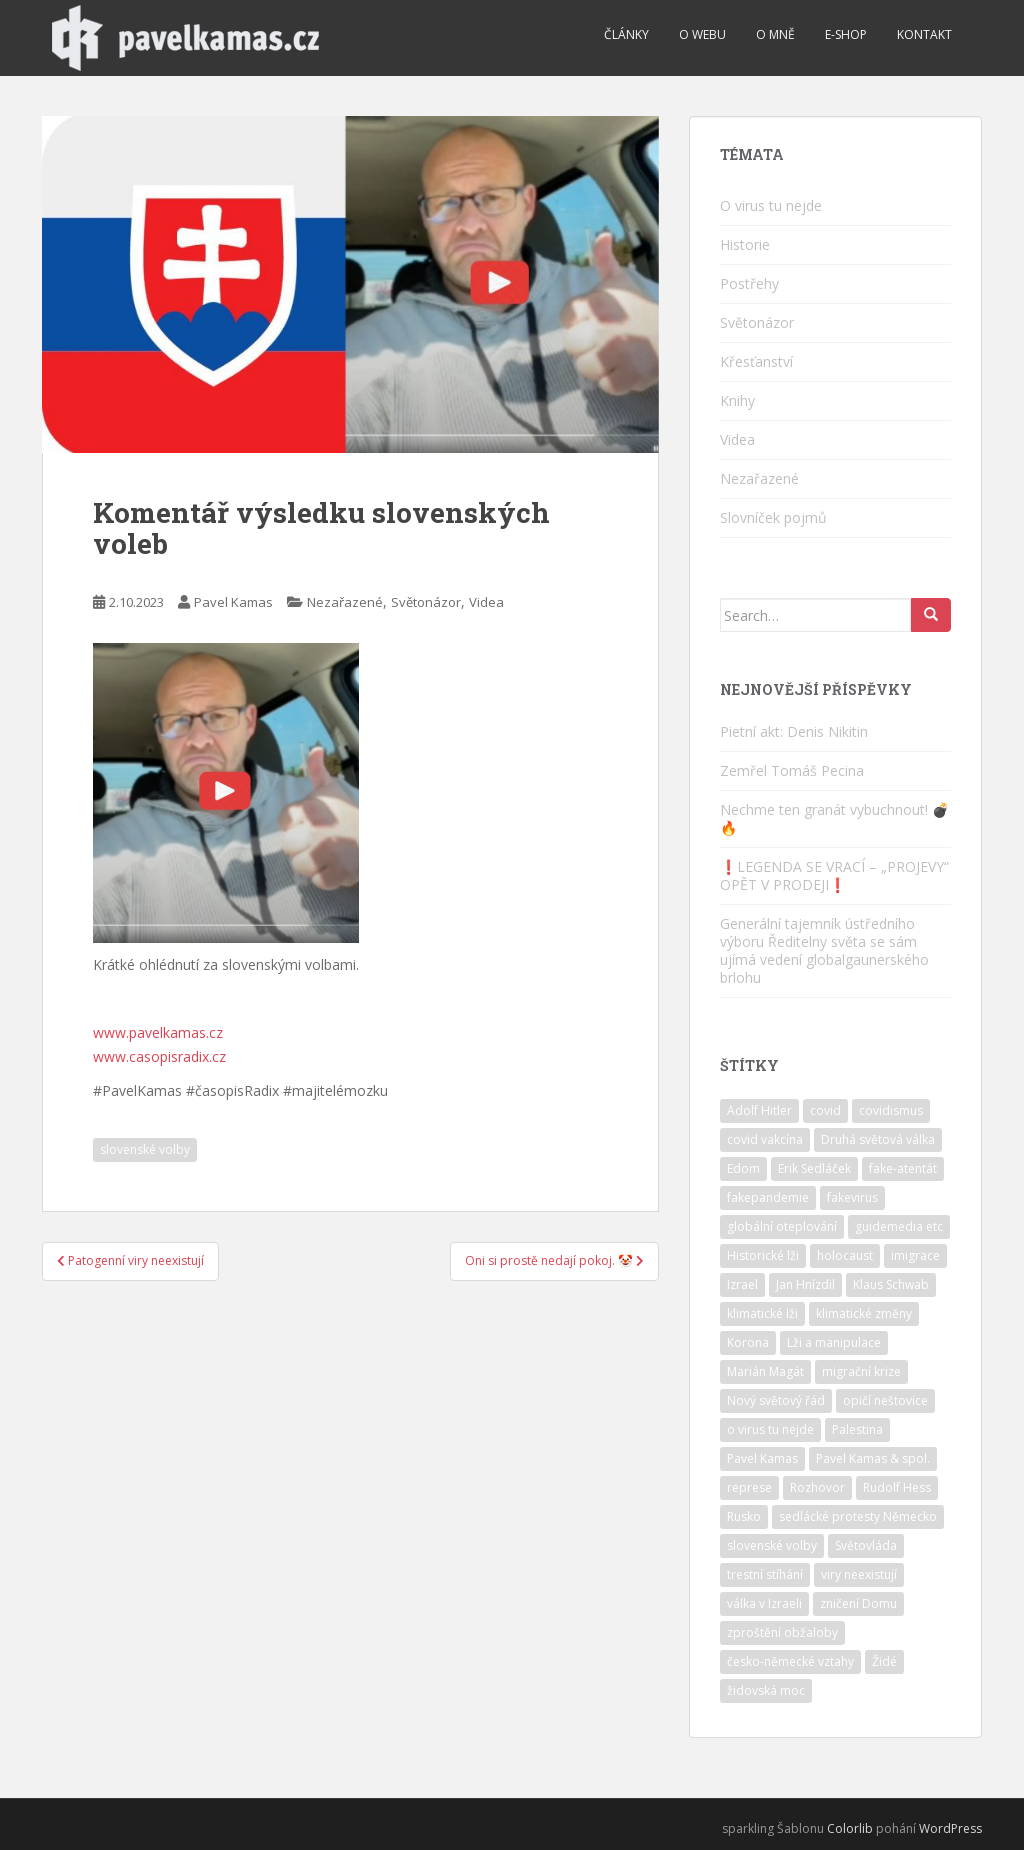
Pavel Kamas (233, 602)
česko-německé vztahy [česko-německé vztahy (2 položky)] (790, 1661)
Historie (745, 244)
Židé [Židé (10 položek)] (884, 1661)
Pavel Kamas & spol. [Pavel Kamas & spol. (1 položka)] (873, 1458)
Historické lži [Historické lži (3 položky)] (763, 1255)
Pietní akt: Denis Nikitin (794, 731)
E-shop (846, 34)
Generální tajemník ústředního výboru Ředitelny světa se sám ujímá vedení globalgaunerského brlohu (824, 950)
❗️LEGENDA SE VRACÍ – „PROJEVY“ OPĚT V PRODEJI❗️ (834, 875)
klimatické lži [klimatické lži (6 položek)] (762, 1313)
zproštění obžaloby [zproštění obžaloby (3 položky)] (782, 1632)
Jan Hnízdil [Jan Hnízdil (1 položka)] (805, 1284)
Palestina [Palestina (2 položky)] (857, 1429)
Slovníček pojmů (773, 517)
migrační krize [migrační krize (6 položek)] (861, 1371)
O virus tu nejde (771, 205)
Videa (486, 602)
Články (626, 34)
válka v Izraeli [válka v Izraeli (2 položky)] (764, 1603)
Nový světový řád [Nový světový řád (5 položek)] (776, 1400)
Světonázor (426, 602)
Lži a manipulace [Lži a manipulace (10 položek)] (834, 1342)
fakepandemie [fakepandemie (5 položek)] (768, 1197)
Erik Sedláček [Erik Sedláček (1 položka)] (814, 1168)
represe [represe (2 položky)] (749, 1487)
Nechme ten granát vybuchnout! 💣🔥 (834, 818)
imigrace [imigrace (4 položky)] (915, 1255)
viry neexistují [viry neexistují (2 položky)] (859, 1574)
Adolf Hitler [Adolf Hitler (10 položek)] (759, 1110)
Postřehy (749, 283)
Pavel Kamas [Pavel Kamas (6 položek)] (762, 1458)
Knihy (737, 400)
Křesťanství (756, 361)
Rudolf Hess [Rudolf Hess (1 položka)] (897, 1487)
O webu (702, 34)
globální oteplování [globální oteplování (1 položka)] (782, 1226)
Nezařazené (345, 602)
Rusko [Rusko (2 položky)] (744, 1516)
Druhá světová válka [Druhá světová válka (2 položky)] (878, 1139)
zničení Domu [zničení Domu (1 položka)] (858, 1603)
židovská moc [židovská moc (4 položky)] (766, 1690)
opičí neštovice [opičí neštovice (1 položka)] (885, 1400)
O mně (775, 34)
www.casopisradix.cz (159, 1056)
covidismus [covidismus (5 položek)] (891, 1110)
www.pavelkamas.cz (158, 1032)
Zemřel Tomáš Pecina (792, 770)
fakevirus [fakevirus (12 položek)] (852, 1197)
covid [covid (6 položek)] (825, 1110)
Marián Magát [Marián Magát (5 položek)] (765, 1371)
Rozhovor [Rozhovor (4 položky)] (817, 1487)
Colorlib (850, 1828)
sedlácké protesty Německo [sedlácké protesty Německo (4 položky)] (858, 1516)
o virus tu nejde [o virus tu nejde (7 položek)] (770, 1429)
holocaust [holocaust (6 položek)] (845, 1255)
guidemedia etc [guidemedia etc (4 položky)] (899, 1226)
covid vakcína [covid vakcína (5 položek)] (765, 1139)
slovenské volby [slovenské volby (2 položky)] (772, 1545)
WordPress (950, 1828)
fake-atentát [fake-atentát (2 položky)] (903, 1168)
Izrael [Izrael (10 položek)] (742, 1284)
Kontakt (924, 34)
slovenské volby (145, 1149)
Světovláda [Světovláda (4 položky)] (866, 1545)
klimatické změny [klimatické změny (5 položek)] (864, 1313)
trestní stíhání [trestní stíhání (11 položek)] (765, 1574)
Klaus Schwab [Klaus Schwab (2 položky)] (891, 1284)
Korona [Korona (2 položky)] (748, 1342)
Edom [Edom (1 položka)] (743, 1168)
